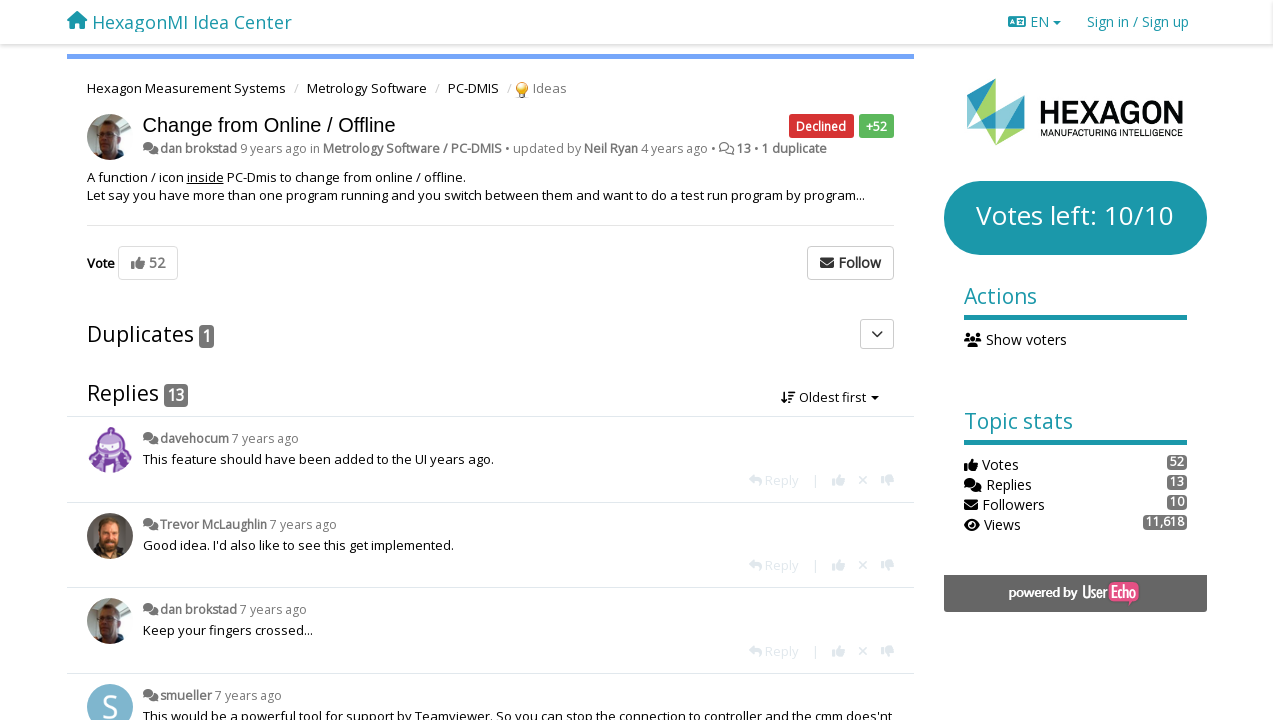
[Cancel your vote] (863, 480)
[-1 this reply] (887, 480)
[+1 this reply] (838, 480)
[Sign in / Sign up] (1138, 22)
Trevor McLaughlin (213, 524)
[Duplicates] (877, 334)
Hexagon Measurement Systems (186, 88)
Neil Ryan (611, 148)
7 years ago (265, 438)
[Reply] (774, 480)
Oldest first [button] (830, 397)
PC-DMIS (473, 88)
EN (1034, 21)
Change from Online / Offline (269, 125)
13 (744, 148)
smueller (186, 695)
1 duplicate (794, 148)
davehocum (194, 438)
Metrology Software (367, 88)
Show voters (1015, 339)
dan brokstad (198, 148)
